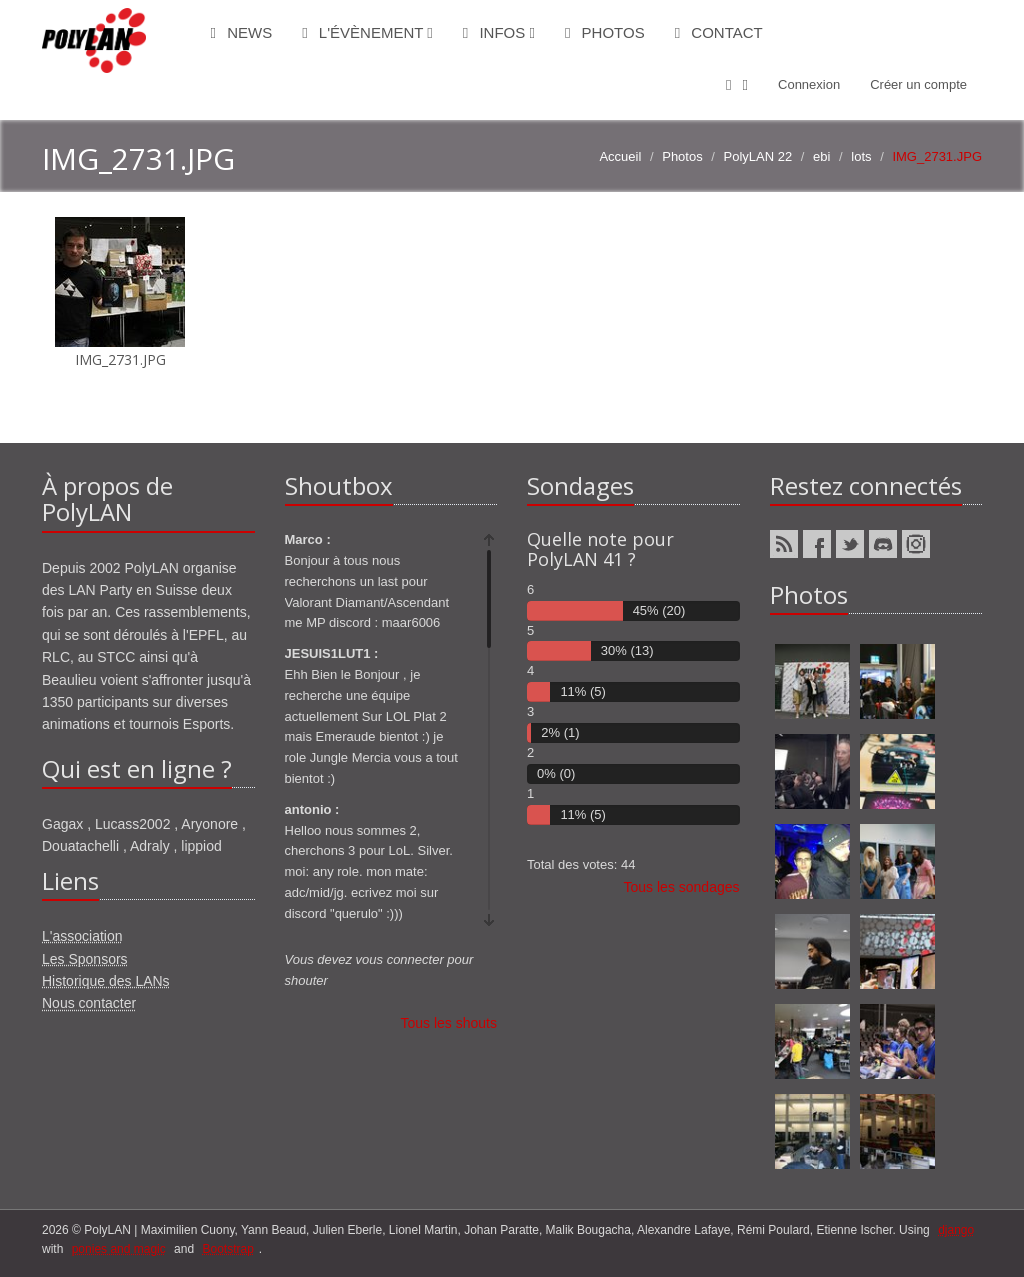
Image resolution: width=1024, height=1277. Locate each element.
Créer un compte (918, 84)
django (956, 1230)
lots (861, 156)
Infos (499, 32)
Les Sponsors (85, 959)
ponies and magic (119, 1249)
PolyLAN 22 (758, 156)
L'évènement (367, 32)
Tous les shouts (449, 1023)
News (242, 32)
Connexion (809, 84)
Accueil (620, 156)
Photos (605, 32)
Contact (719, 32)
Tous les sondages (682, 887)
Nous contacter (89, 1003)
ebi (821, 156)
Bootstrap (227, 1249)
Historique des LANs (106, 981)
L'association (82, 936)
